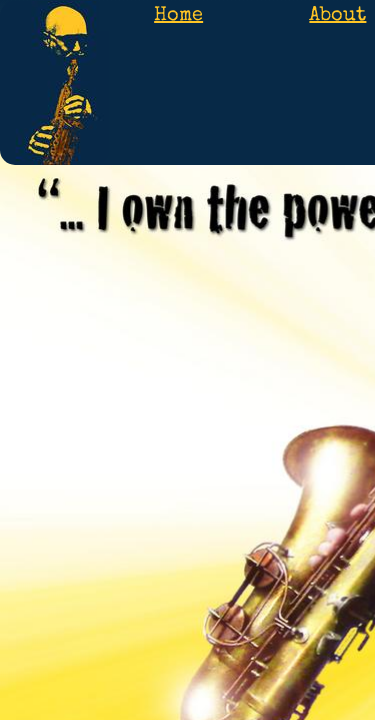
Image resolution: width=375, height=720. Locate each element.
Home (178, 16)
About (337, 16)
